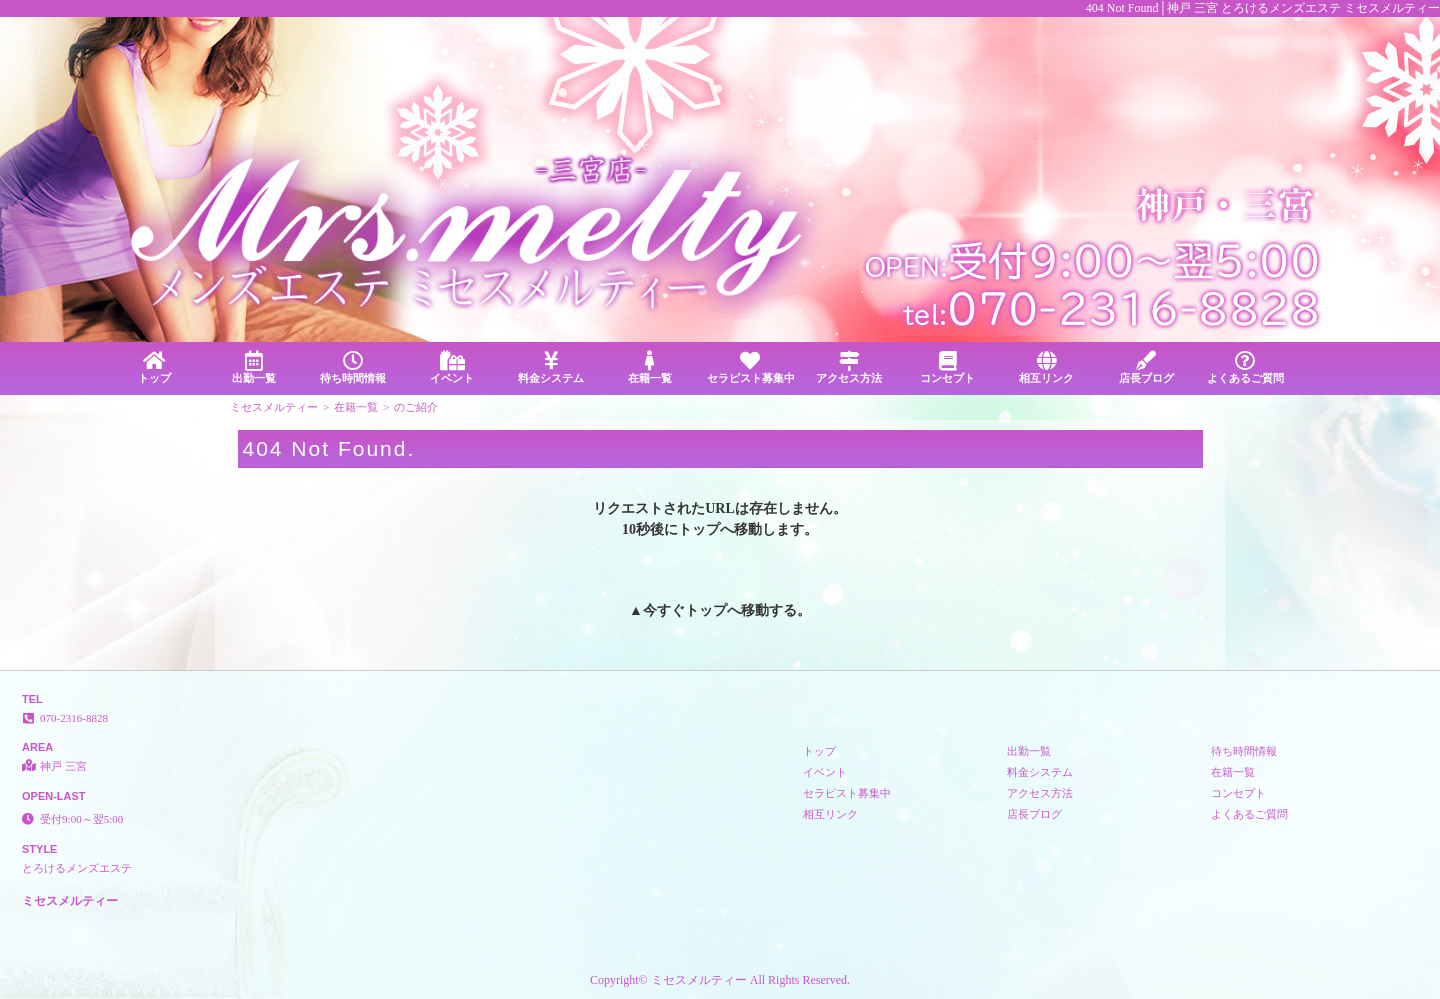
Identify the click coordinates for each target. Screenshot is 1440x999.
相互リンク (1046, 367)
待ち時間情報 (352, 367)
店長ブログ (1146, 367)
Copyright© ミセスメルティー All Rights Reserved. (720, 980)
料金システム (551, 367)
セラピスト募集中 (751, 367)
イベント (451, 367)
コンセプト (947, 367)
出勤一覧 (253, 367)
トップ (154, 367)
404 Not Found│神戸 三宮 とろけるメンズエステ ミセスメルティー (1263, 8)
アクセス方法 (848, 367)
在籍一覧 (650, 367)
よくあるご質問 (1245, 367)
